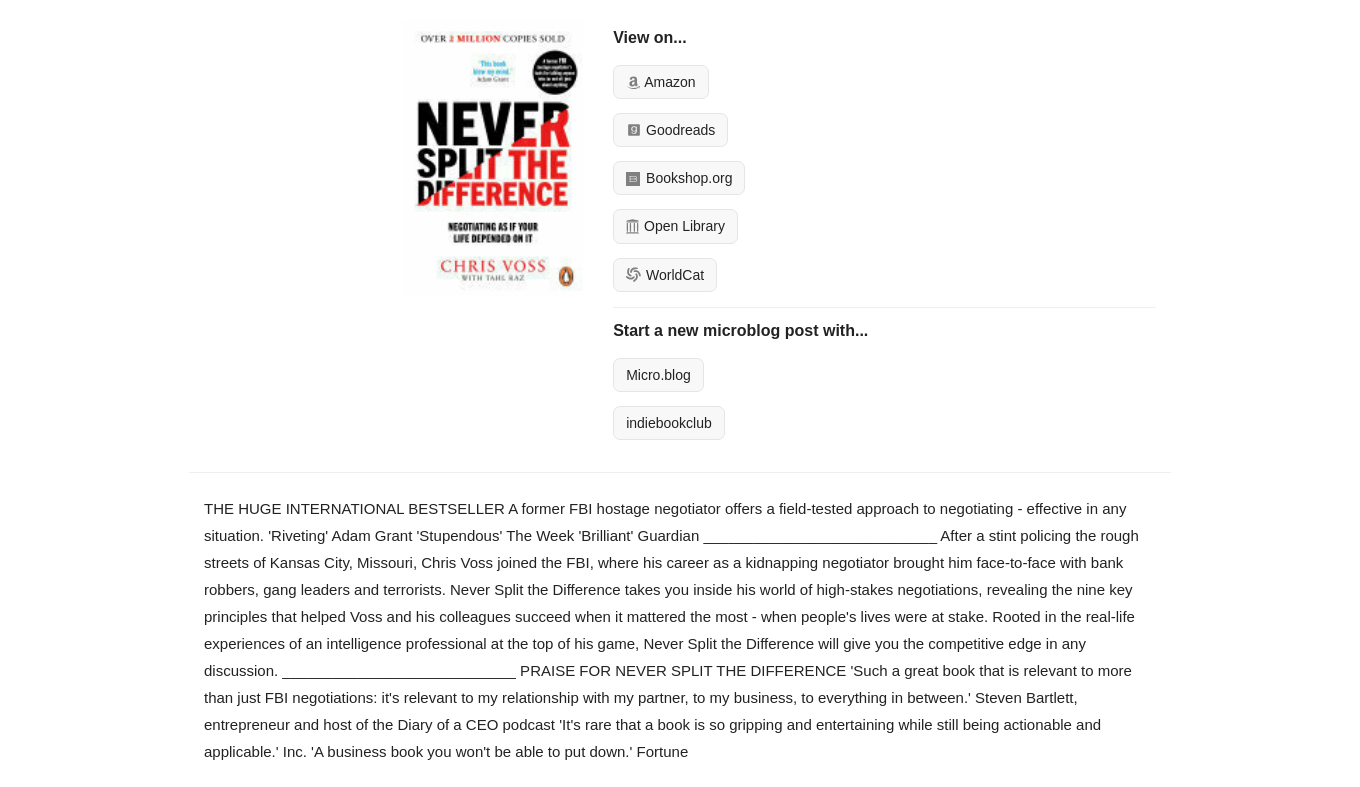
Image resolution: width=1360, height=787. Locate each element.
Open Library (675, 226)
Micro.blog (658, 375)
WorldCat (665, 275)
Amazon (660, 82)
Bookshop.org (679, 178)
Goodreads (670, 130)
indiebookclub (669, 423)
